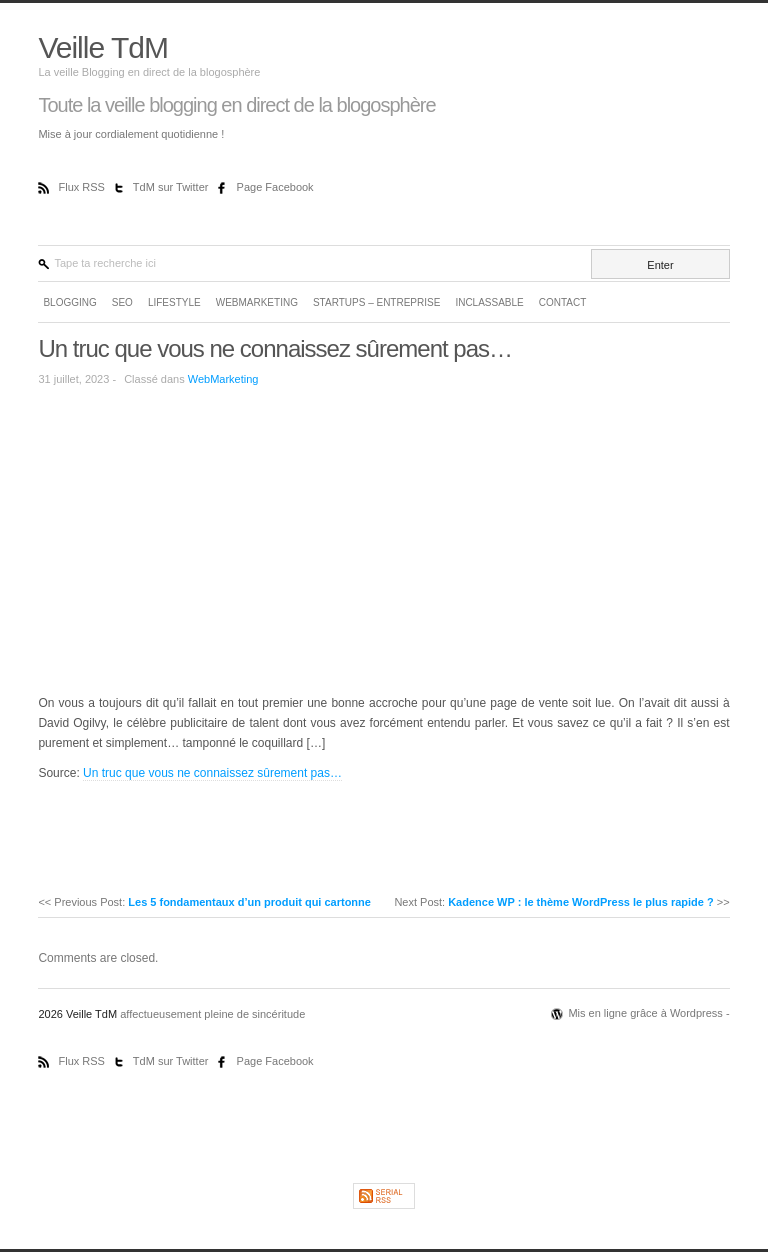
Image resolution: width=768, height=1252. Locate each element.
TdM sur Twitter (172, 187)
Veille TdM (103, 47)
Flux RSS (83, 187)
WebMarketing (257, 302)
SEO (122, 302)
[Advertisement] (206, 539)
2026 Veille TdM (79, 1014)
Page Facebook (275, 187)
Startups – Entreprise (376, 302)
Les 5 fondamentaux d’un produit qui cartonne (249, 902)
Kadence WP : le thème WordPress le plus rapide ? (581, 902)
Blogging (69, 302)
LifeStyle (174, 302)
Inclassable (489, 302)
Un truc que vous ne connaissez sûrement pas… (275, 348)
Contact (563, 302)
